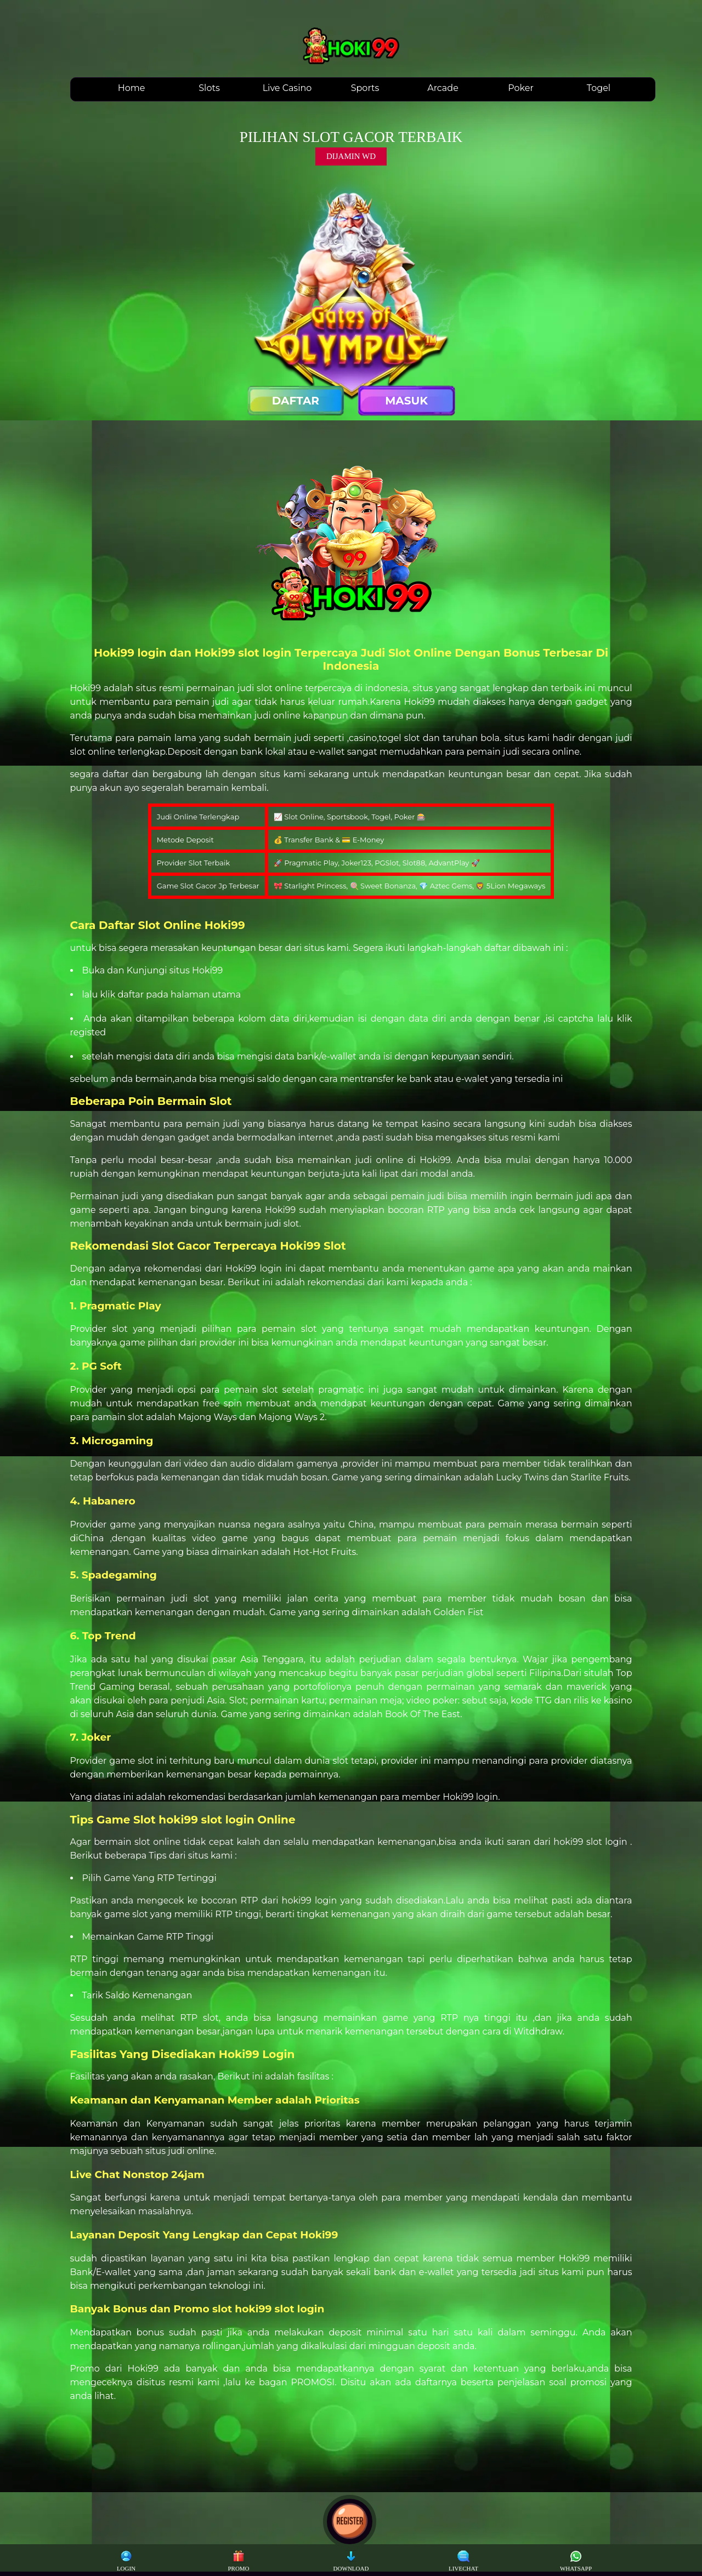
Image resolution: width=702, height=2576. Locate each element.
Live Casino (287, 88)
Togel (598, 88)
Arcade (442, 88)
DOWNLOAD (351, 2561)
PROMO (238, 2561)
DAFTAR (295, 400)
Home (131, 88)
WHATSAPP (576, 2561)
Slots (209, 88)
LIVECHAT (463, 2561)
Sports (365, 88)
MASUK (406, 400)
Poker (521, 88)
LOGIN (126, 2561)
